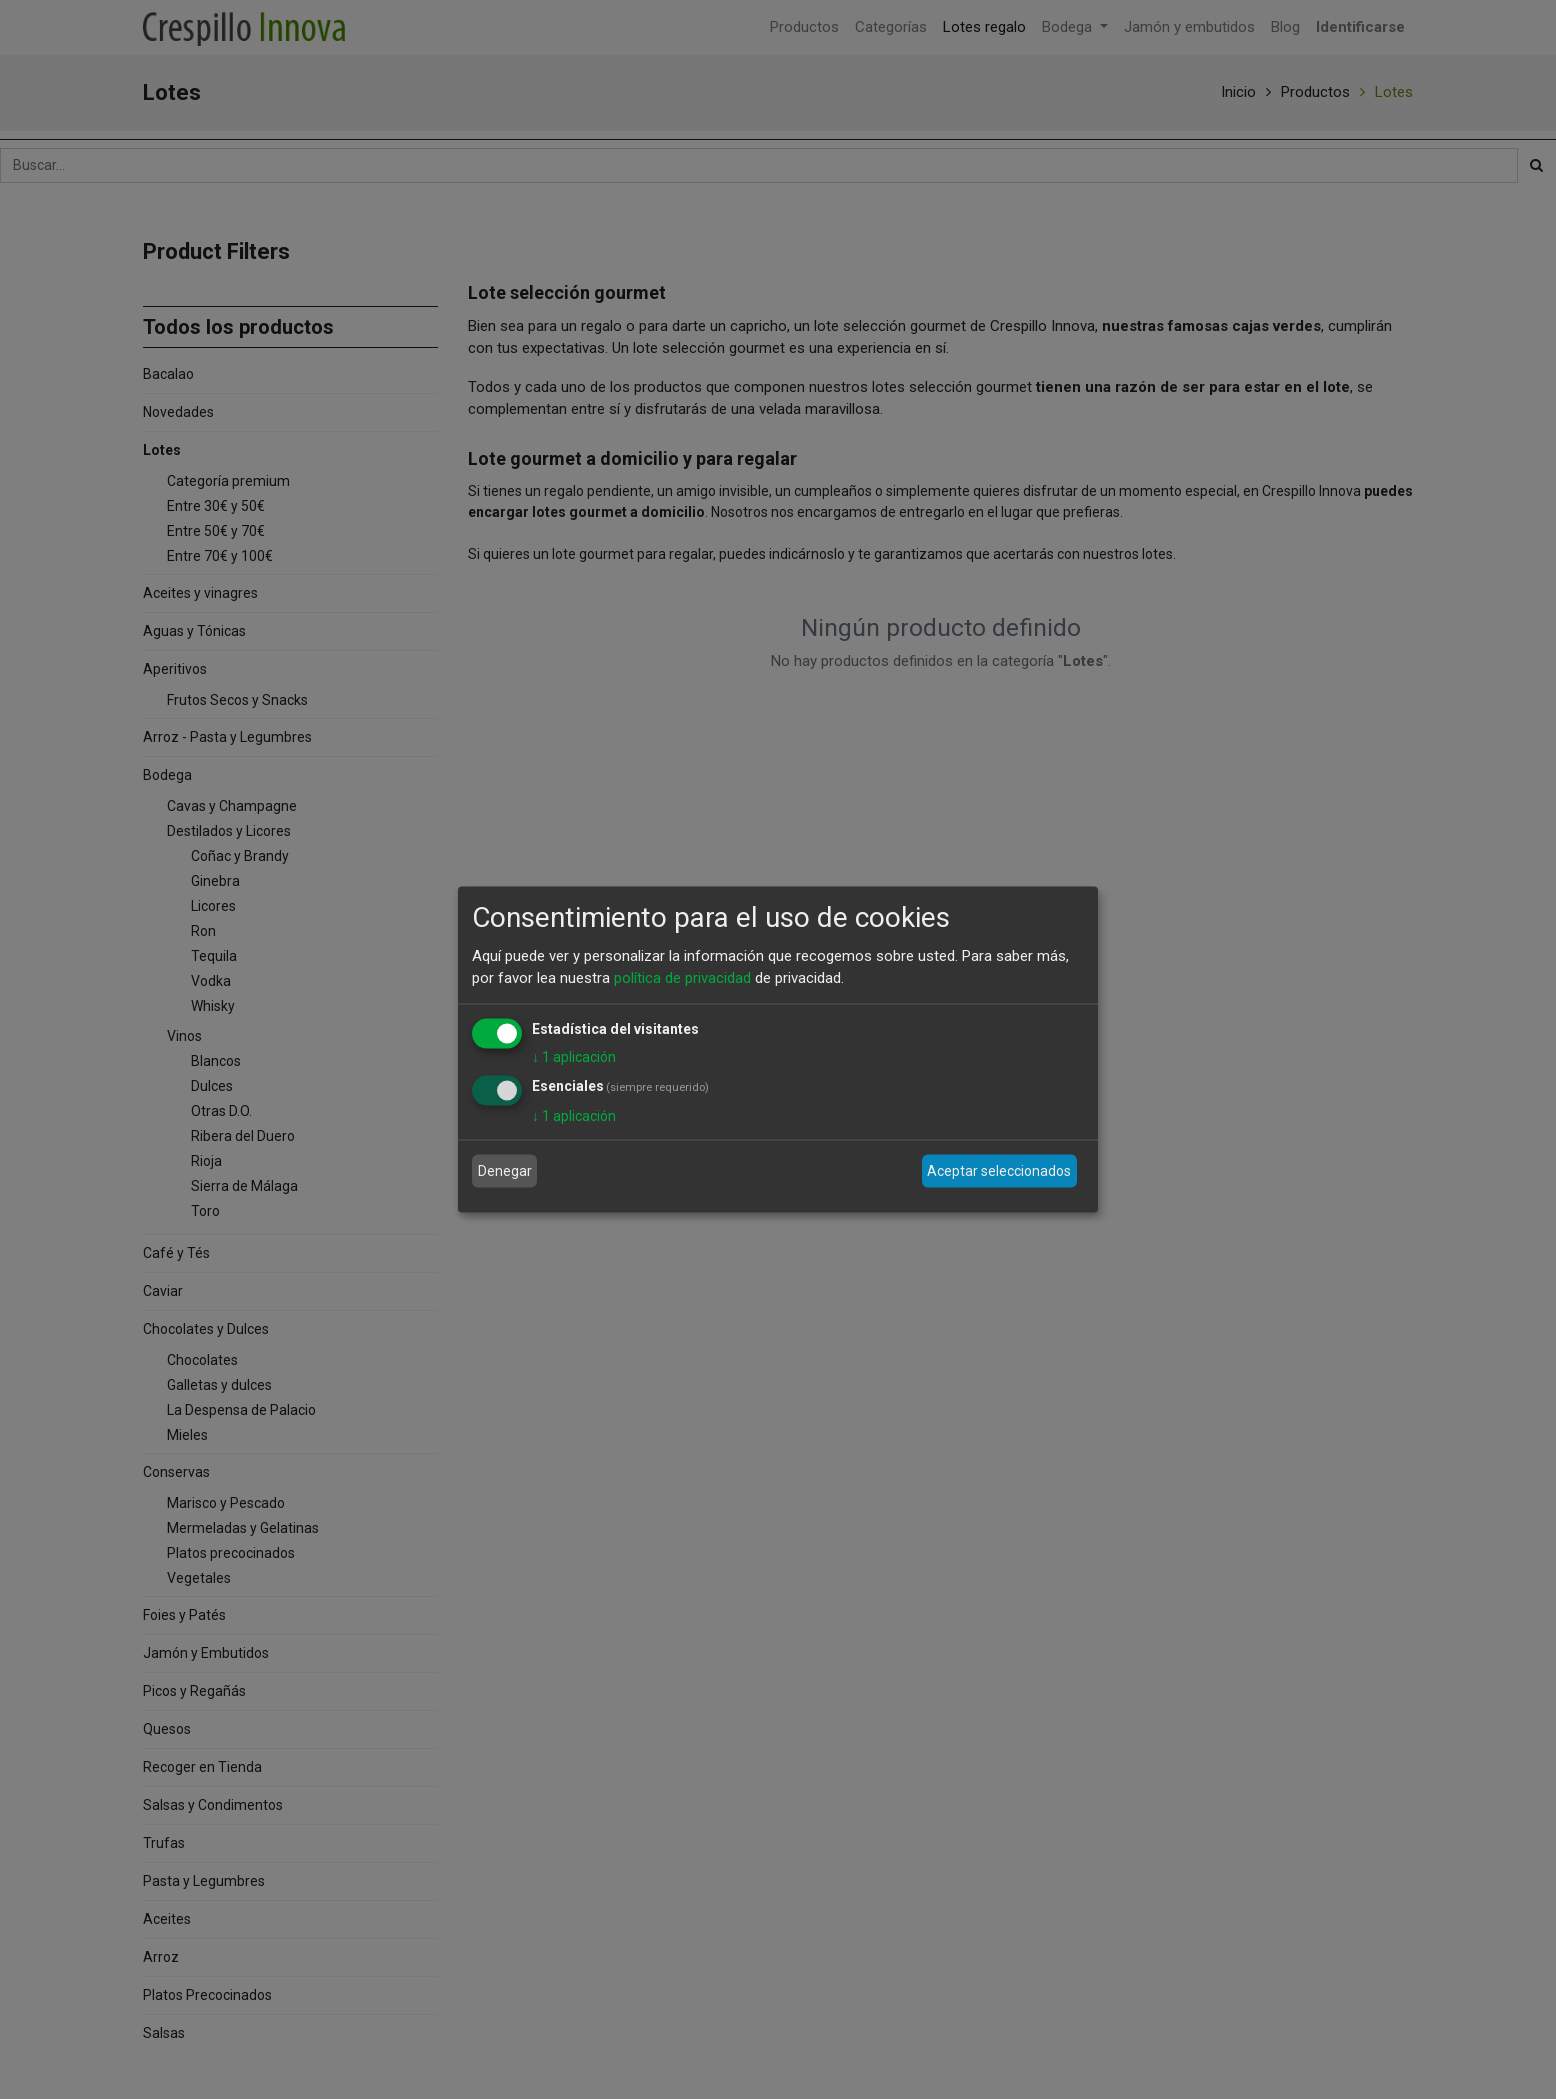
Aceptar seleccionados (999, 1171)
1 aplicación (574, 1056)
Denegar (505, 1171)
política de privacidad (682, 978)
